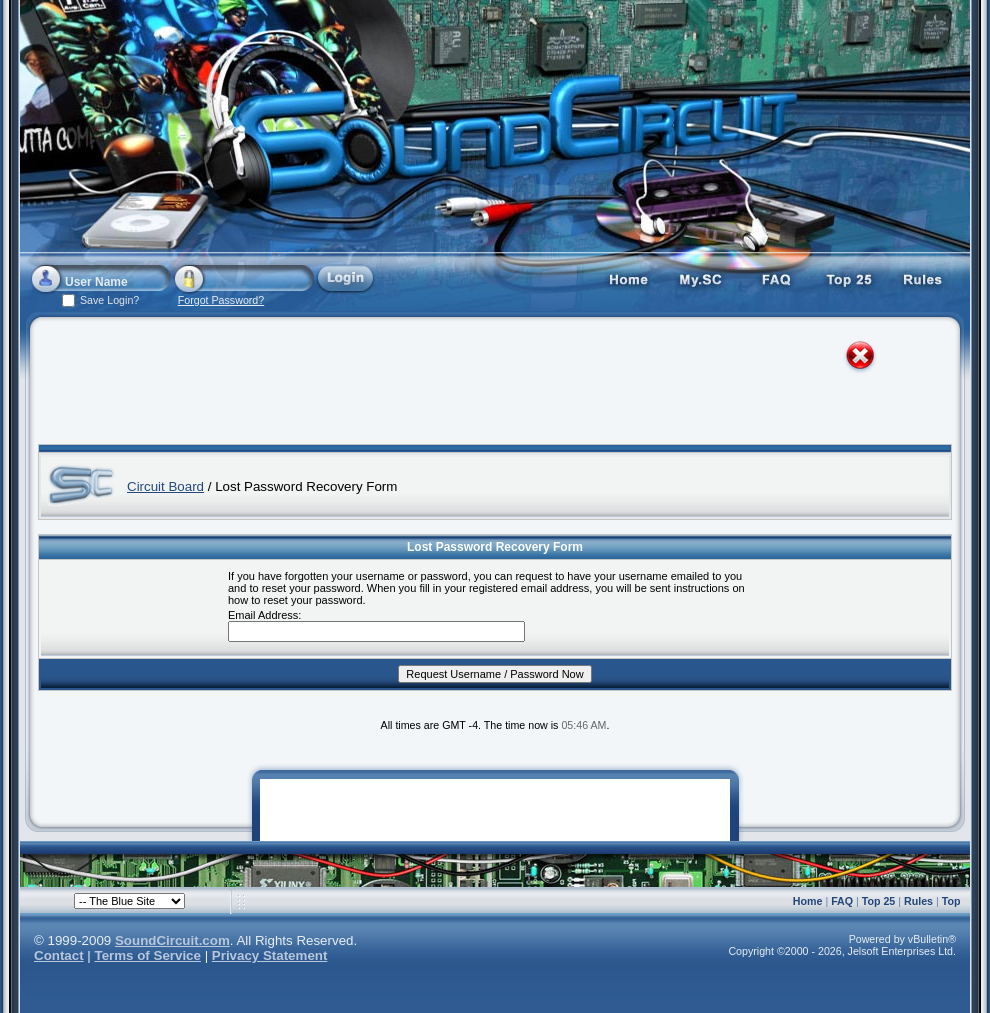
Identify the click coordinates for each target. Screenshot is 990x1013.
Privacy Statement (270, 955)
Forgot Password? (221, 300)
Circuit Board (165, 486)
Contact (59, 955)
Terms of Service (148, 955)
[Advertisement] (477, 385)
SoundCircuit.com (172, 940)
